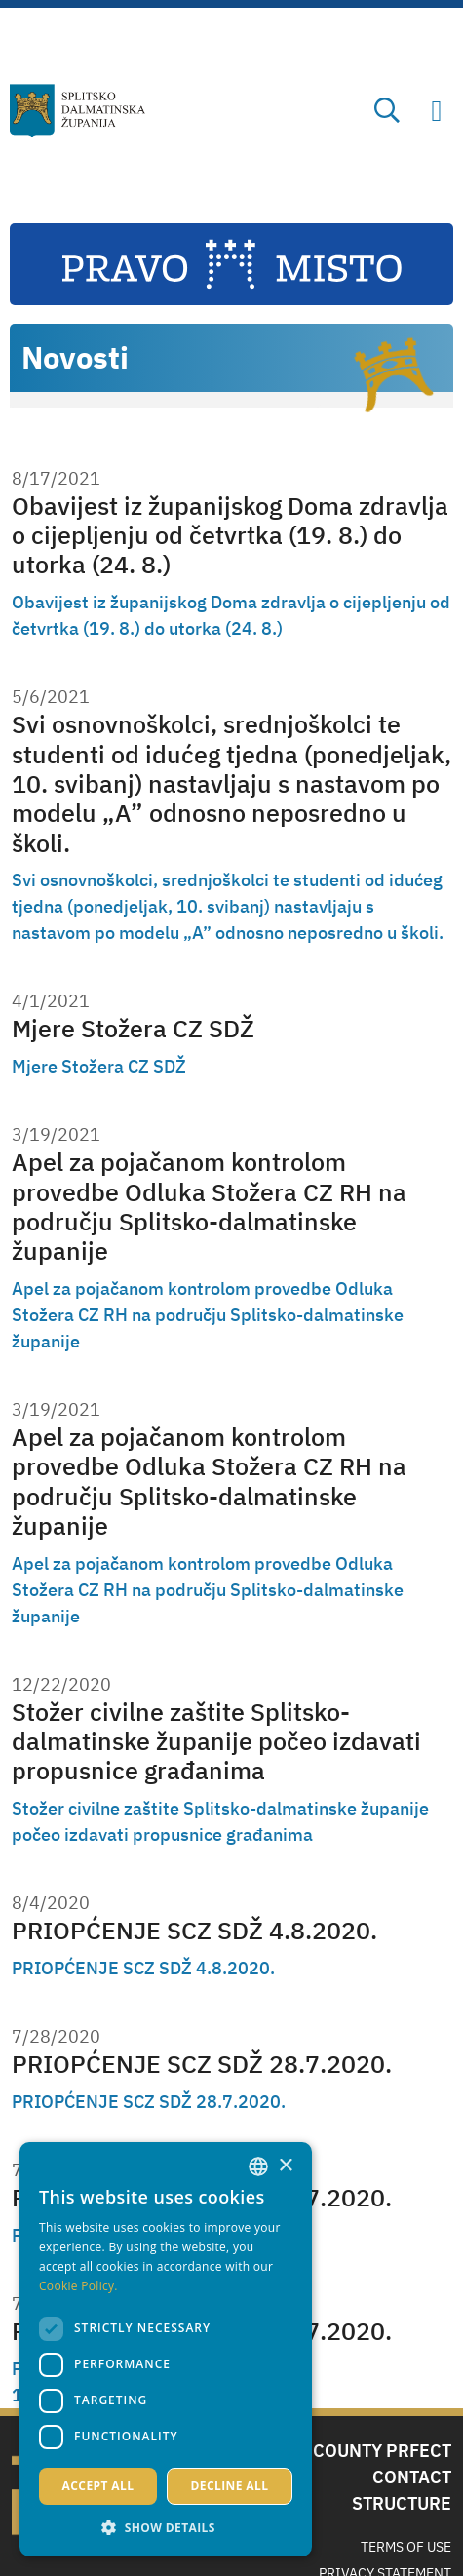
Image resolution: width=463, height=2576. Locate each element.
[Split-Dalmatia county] (77, 110)
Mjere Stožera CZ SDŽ (133, 1028)
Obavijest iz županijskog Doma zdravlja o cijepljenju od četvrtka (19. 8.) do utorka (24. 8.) (230, 535)
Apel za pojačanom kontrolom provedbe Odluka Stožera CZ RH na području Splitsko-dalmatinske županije (209, 1206)
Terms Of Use (406, 2547)
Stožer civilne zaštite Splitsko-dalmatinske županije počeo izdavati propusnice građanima (216, 1741)
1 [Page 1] (17, 2395)
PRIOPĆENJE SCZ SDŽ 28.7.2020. (202, 2064)
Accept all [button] (98, 2486)
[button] (165, 2527)
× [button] (285, 2166)
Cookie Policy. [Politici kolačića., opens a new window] (78, 2286)
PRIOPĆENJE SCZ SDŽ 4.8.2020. (194, 1930)
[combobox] (258, 2166)
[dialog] (165, 2349)
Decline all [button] (230, 2486)
